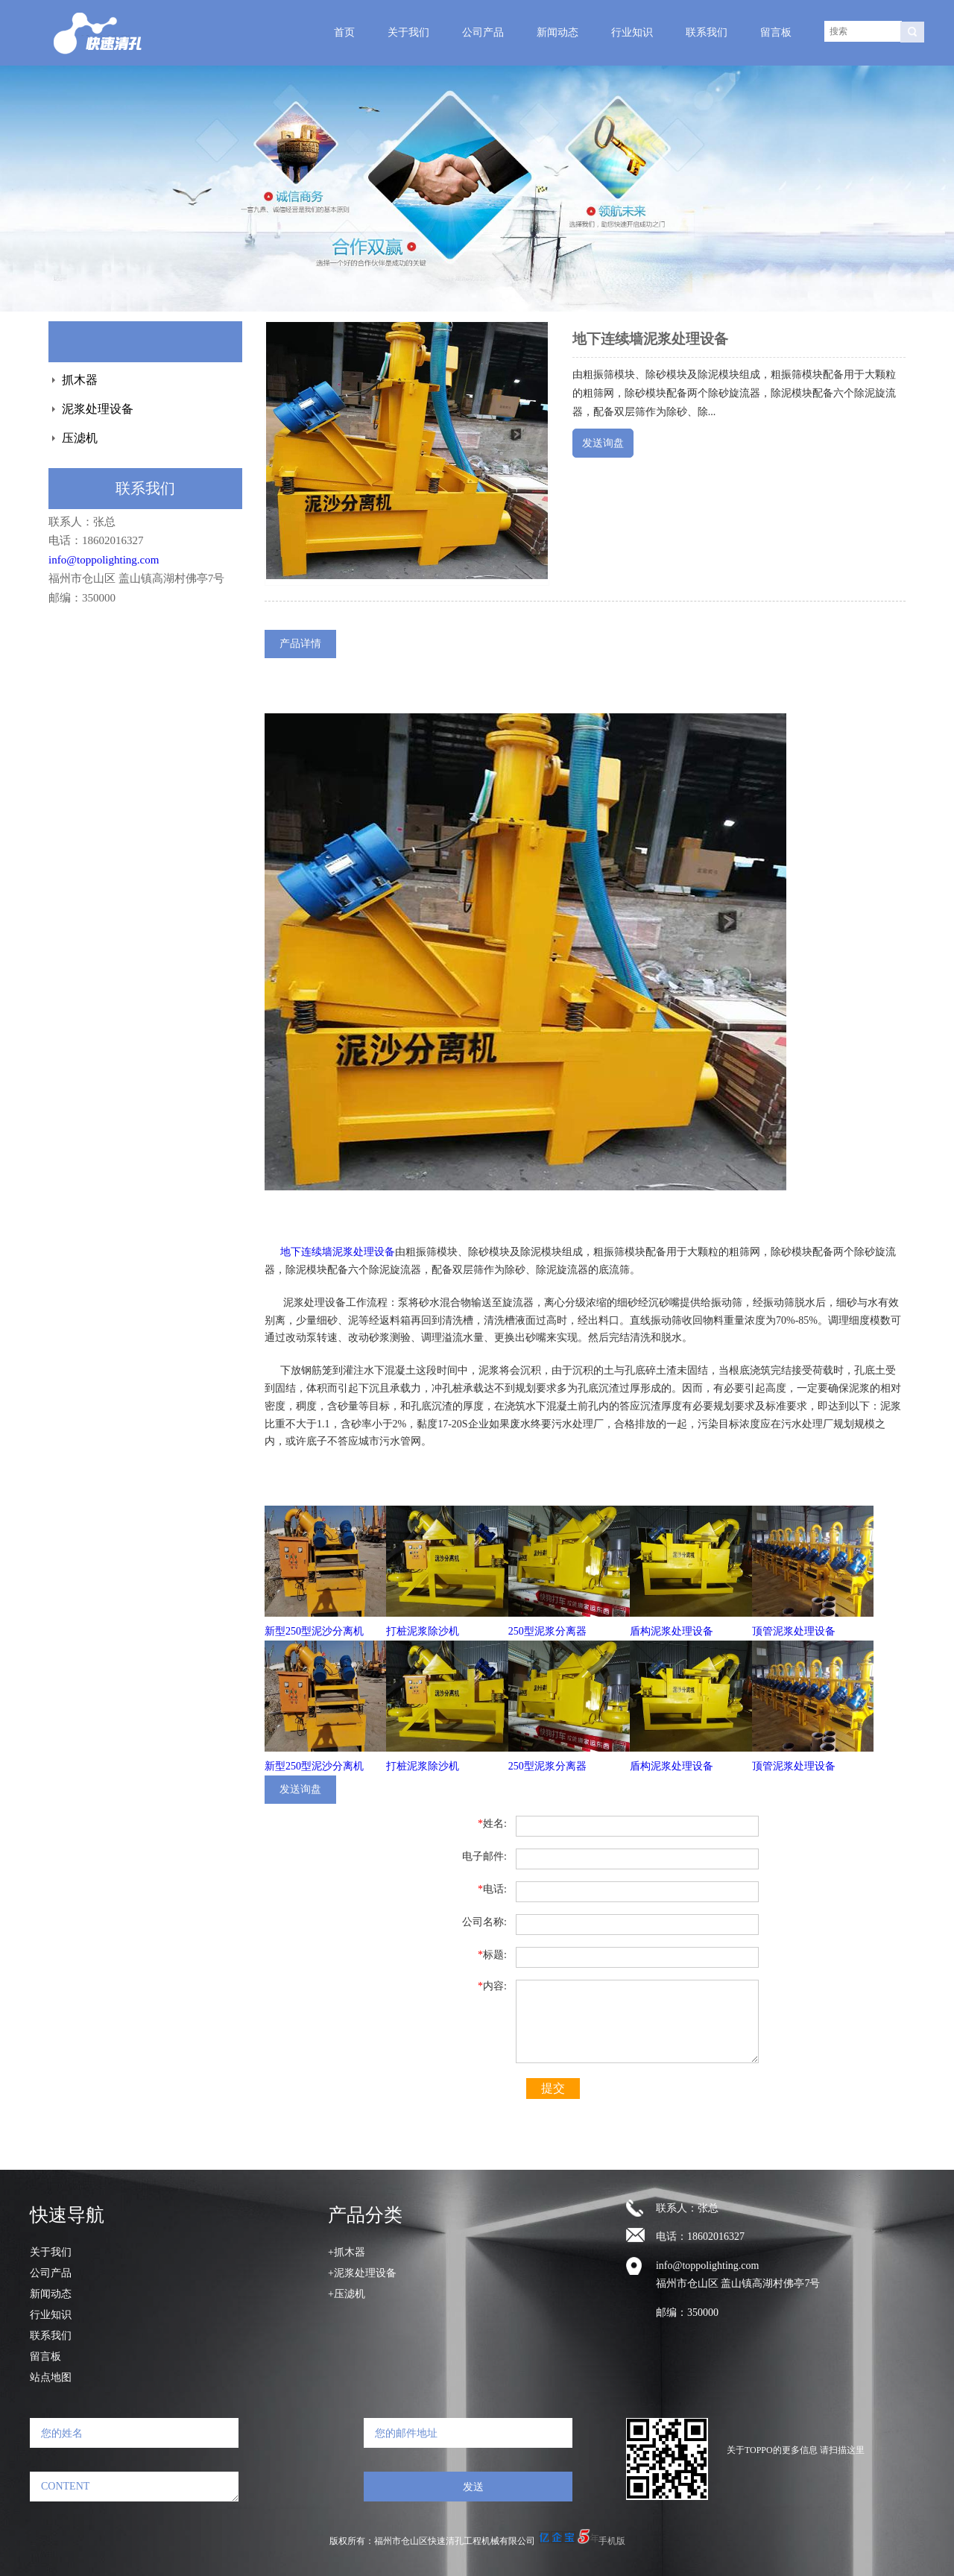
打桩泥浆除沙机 (422, 1631)
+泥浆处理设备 (362, 2273)
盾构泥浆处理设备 (671, 1631)
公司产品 (483, 32)
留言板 (776, 32)
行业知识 (632, 32)
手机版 (611, 2541)
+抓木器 (346, 2252)
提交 (553, 2088)
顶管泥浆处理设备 (793, 1631)
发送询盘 (603, 443)
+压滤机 (346, 2293)
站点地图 (51, 2377)
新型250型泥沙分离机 (314, 1631)
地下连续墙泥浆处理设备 (337, 1251)
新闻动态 (557, 32)
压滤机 (80, 438)
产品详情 (300, 643)
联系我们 (706, 32)
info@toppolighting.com (103, 560)
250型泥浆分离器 (547, 1631)
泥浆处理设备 (97, 408)
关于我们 (408, 32)
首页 (344, 32)
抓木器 (80, 379)
